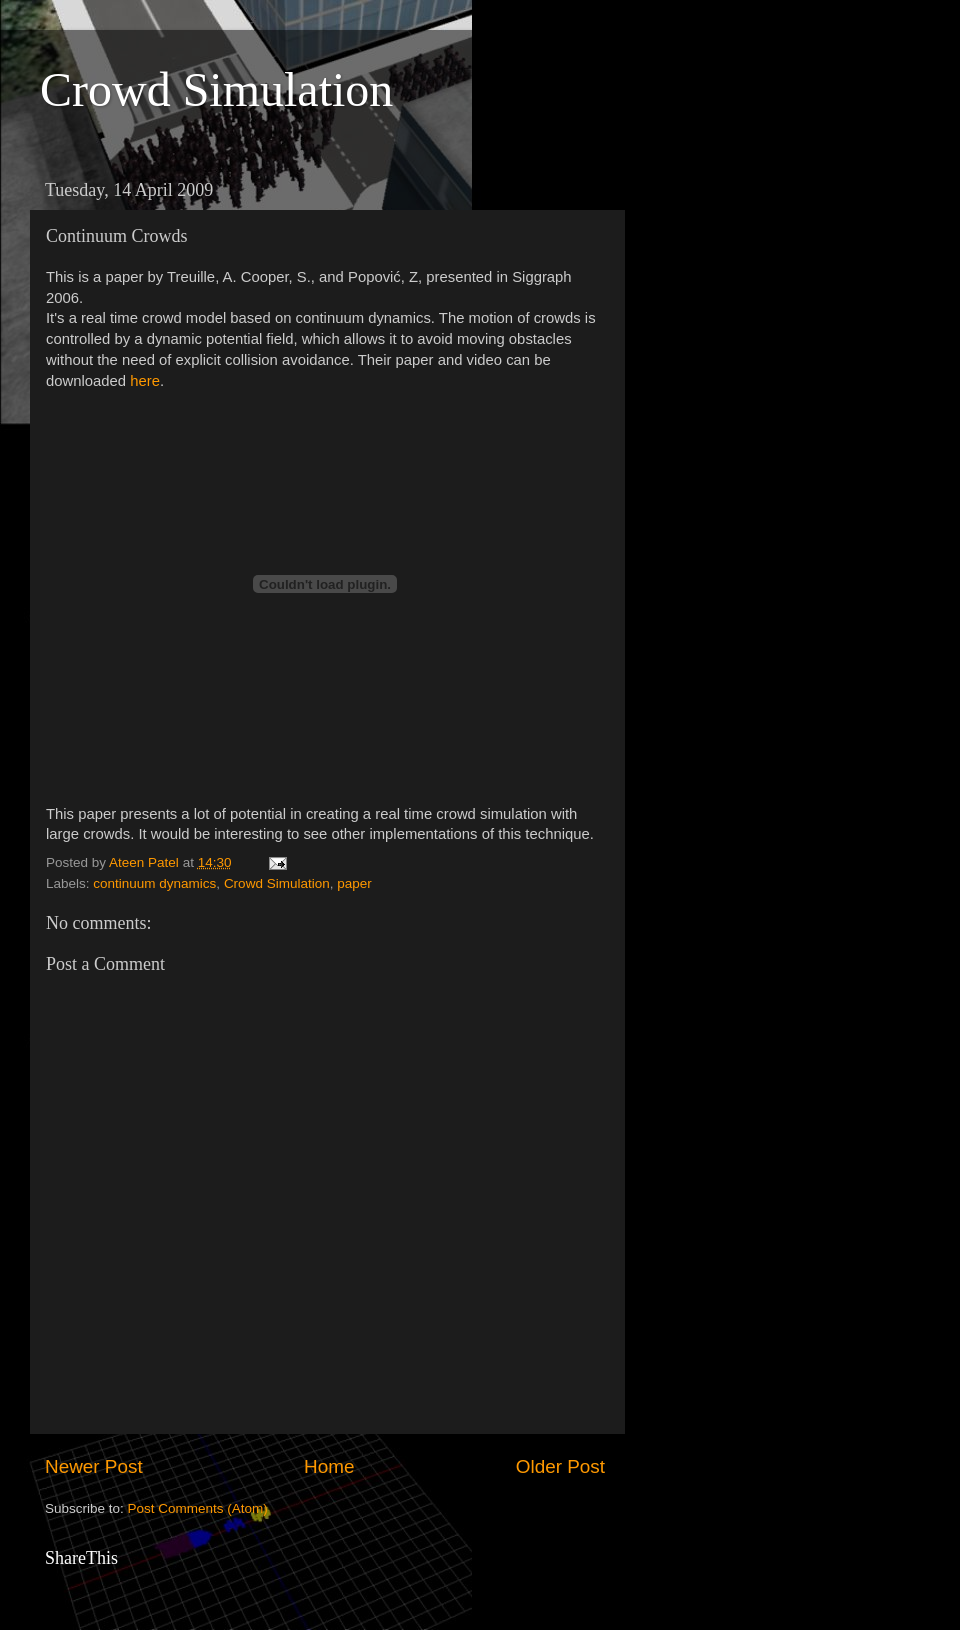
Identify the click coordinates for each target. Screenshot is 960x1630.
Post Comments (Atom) (198, 1508)
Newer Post (94, 1466)
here (145, 381)
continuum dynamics (154, 883)
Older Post (560, 1466)
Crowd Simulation (216, 89)
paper (354, 883)
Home (329, 1466)
